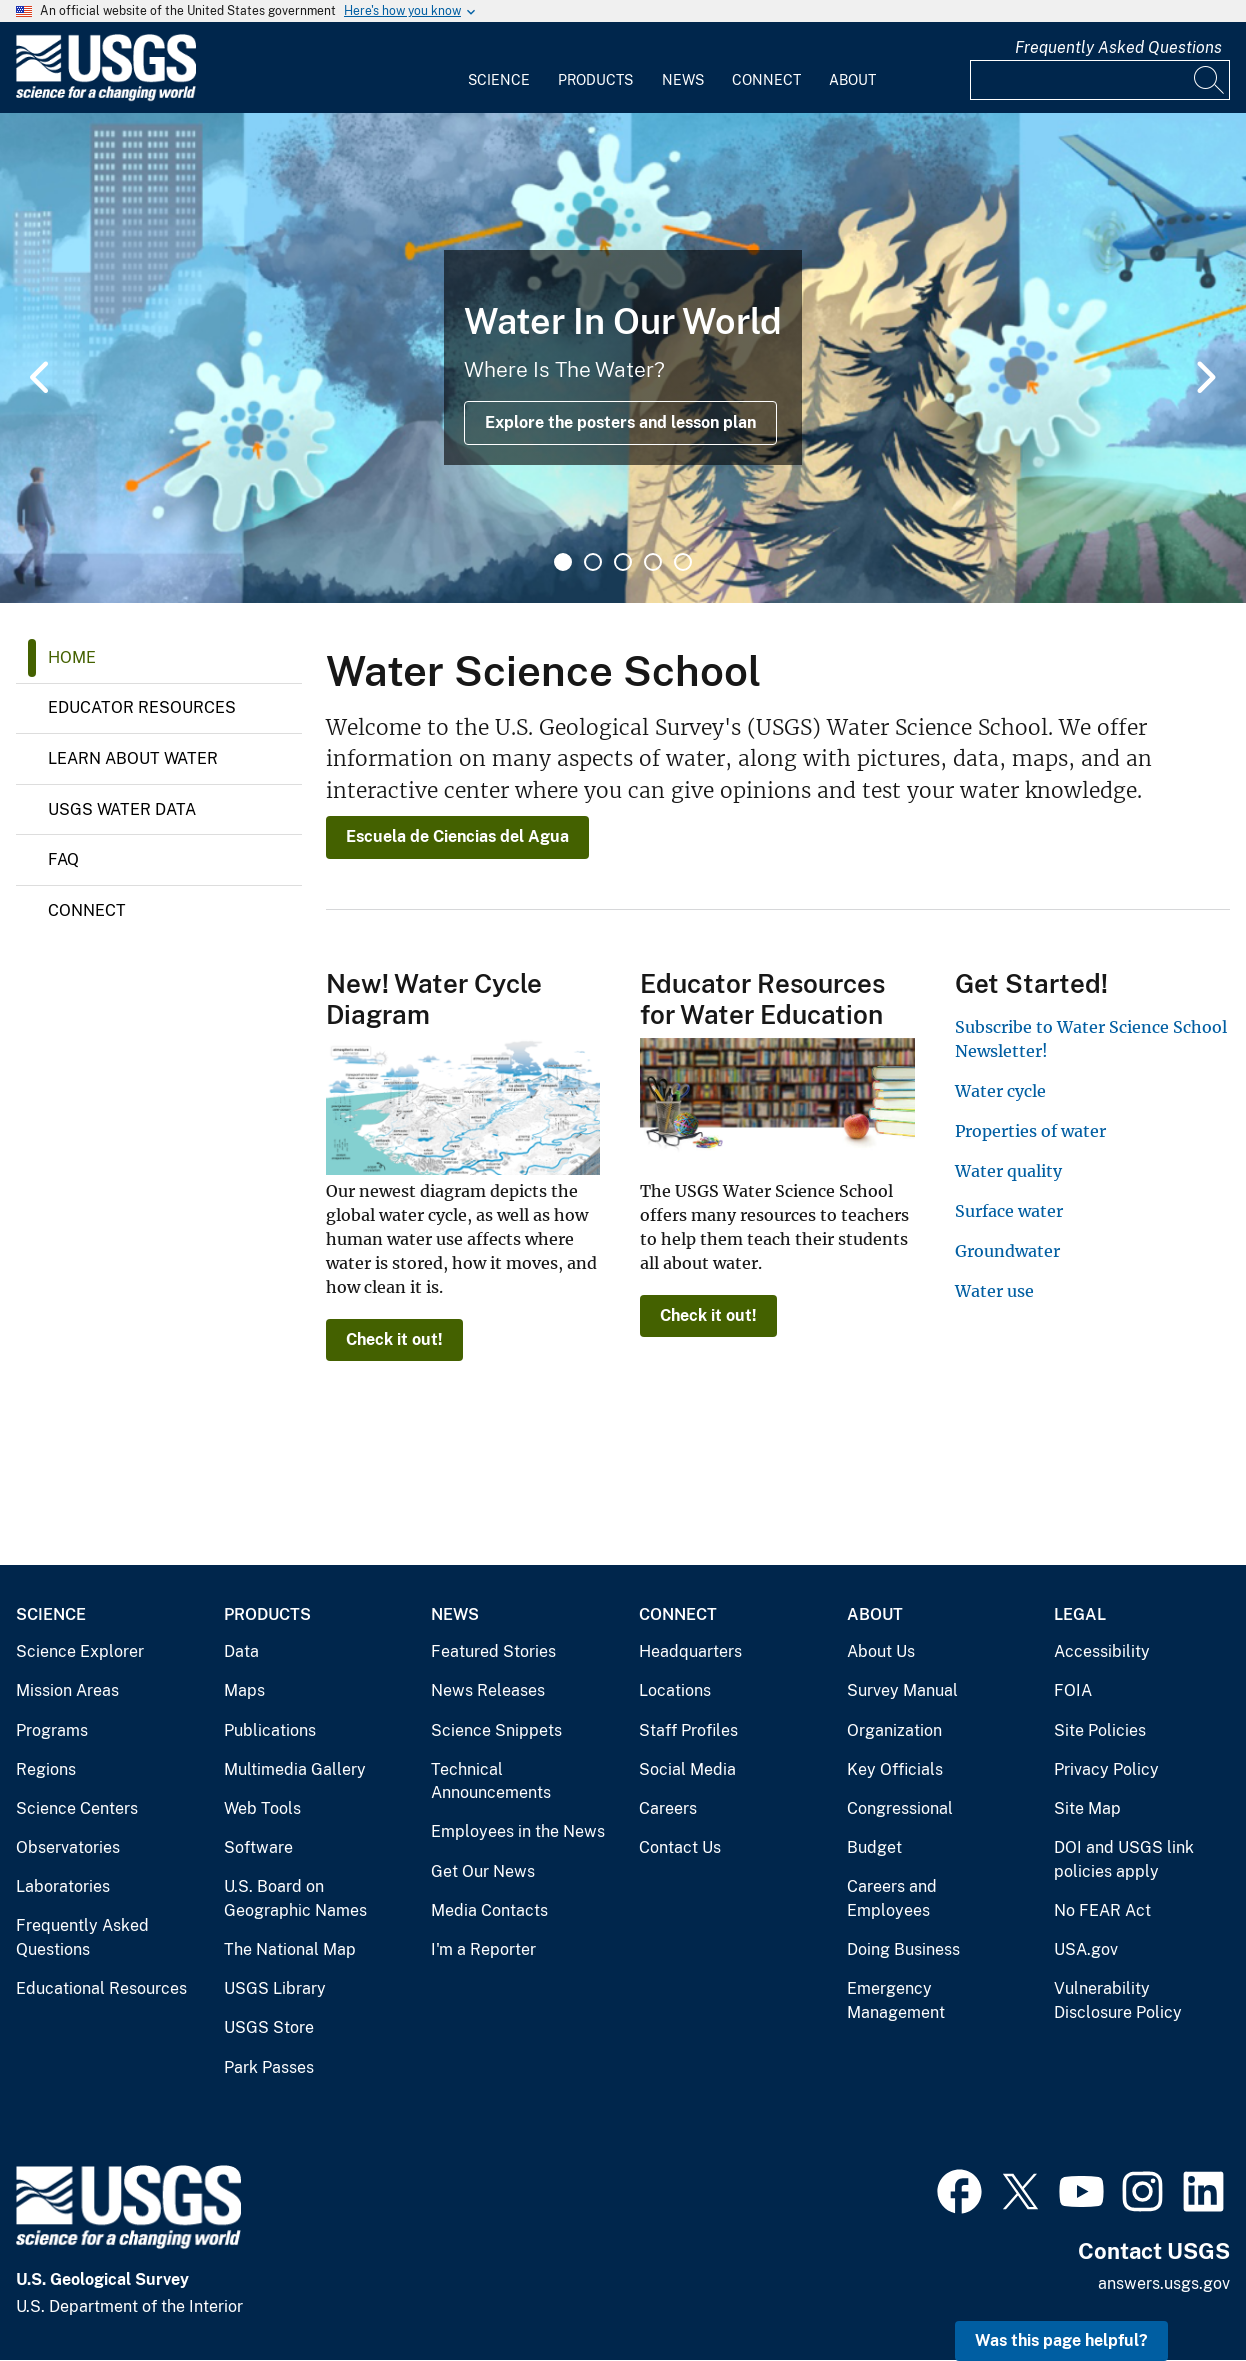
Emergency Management (896, 2000)
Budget (874, 1847)
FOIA (1073, 1690)
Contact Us (680, 1847)
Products (595, 80)
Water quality (1008, 1171)
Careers (668, 1808)
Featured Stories (493, 1651)
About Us (881, 1651)
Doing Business (903, 1949)
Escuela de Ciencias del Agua (457, 836)
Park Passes (269, 2067)
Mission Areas (67, 1690)
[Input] (1100, 80)
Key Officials (895, 1769)
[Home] (106, 96)
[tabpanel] (623, 358)
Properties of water (1030, 1131)
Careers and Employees (892, 1898)
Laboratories (63, 1886)
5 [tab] (683, 562)
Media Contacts (489, 1910)
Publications (270, 1730)
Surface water (1009, 1211)
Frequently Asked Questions (1118, 47)
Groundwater (1007, 1251)
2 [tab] (593, 562)
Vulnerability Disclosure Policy (1118, 2000)
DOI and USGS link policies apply (1124, 1859)
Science (499, 80)
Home (72, 657)
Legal (1080, 1614)
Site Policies (1100, 1730)
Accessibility (1102, 1651)
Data (241, 1651)
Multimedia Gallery (295, 1769)
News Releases (488, 1690)
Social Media (687, 1769)
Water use (994, 1291)
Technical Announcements (491, 1781)
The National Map (290, 1949)
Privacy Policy (1106, 1769)
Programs (52, 1730)
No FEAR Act (1102, 1910)
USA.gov (1086, 1949)
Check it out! (394, 1339)
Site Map (1087, 1808)
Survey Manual (902, 1690)
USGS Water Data (122, 809)
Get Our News (483, 1871)
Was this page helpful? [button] (1061, 2340)
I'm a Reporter (483, 1949)
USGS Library (275, 1988)
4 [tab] (653, 562)
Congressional (900, 1808)
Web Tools (262, 1808)
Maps (244, 1690)
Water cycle (1000, 1091)
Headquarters (690, 1651)
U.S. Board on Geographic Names (295, 1898)
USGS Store (269, 2027)
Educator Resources (142, 707)
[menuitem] (499, 68)
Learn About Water (133, 758)
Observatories (68, 1847)
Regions (46, 1769)
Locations (675, 1690)
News (683, 80)
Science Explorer (80, 1651)
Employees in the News (518, 1831)
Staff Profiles (688, 1730)
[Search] (1210, 80)
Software (258, 1847)
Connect (766, 80)
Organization (894, 1730)
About (852, 80)
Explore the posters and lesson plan (620, 422)
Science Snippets (496, 1730)
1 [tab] (563, 562)
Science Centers (77, 1808)
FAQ (63, 859)
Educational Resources (101, 1988)
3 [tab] (623, 562)
